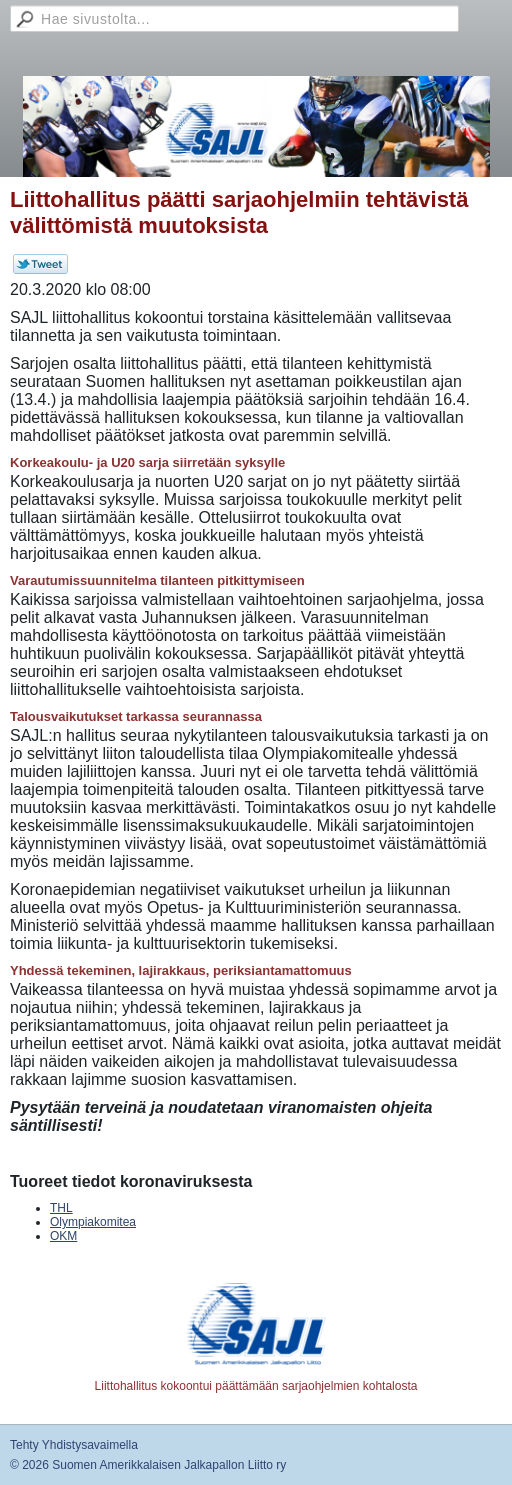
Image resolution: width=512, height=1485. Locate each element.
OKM (63, 1236)
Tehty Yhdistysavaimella (74, 1445)
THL (61, 1208)
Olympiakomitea (93, 1222)
